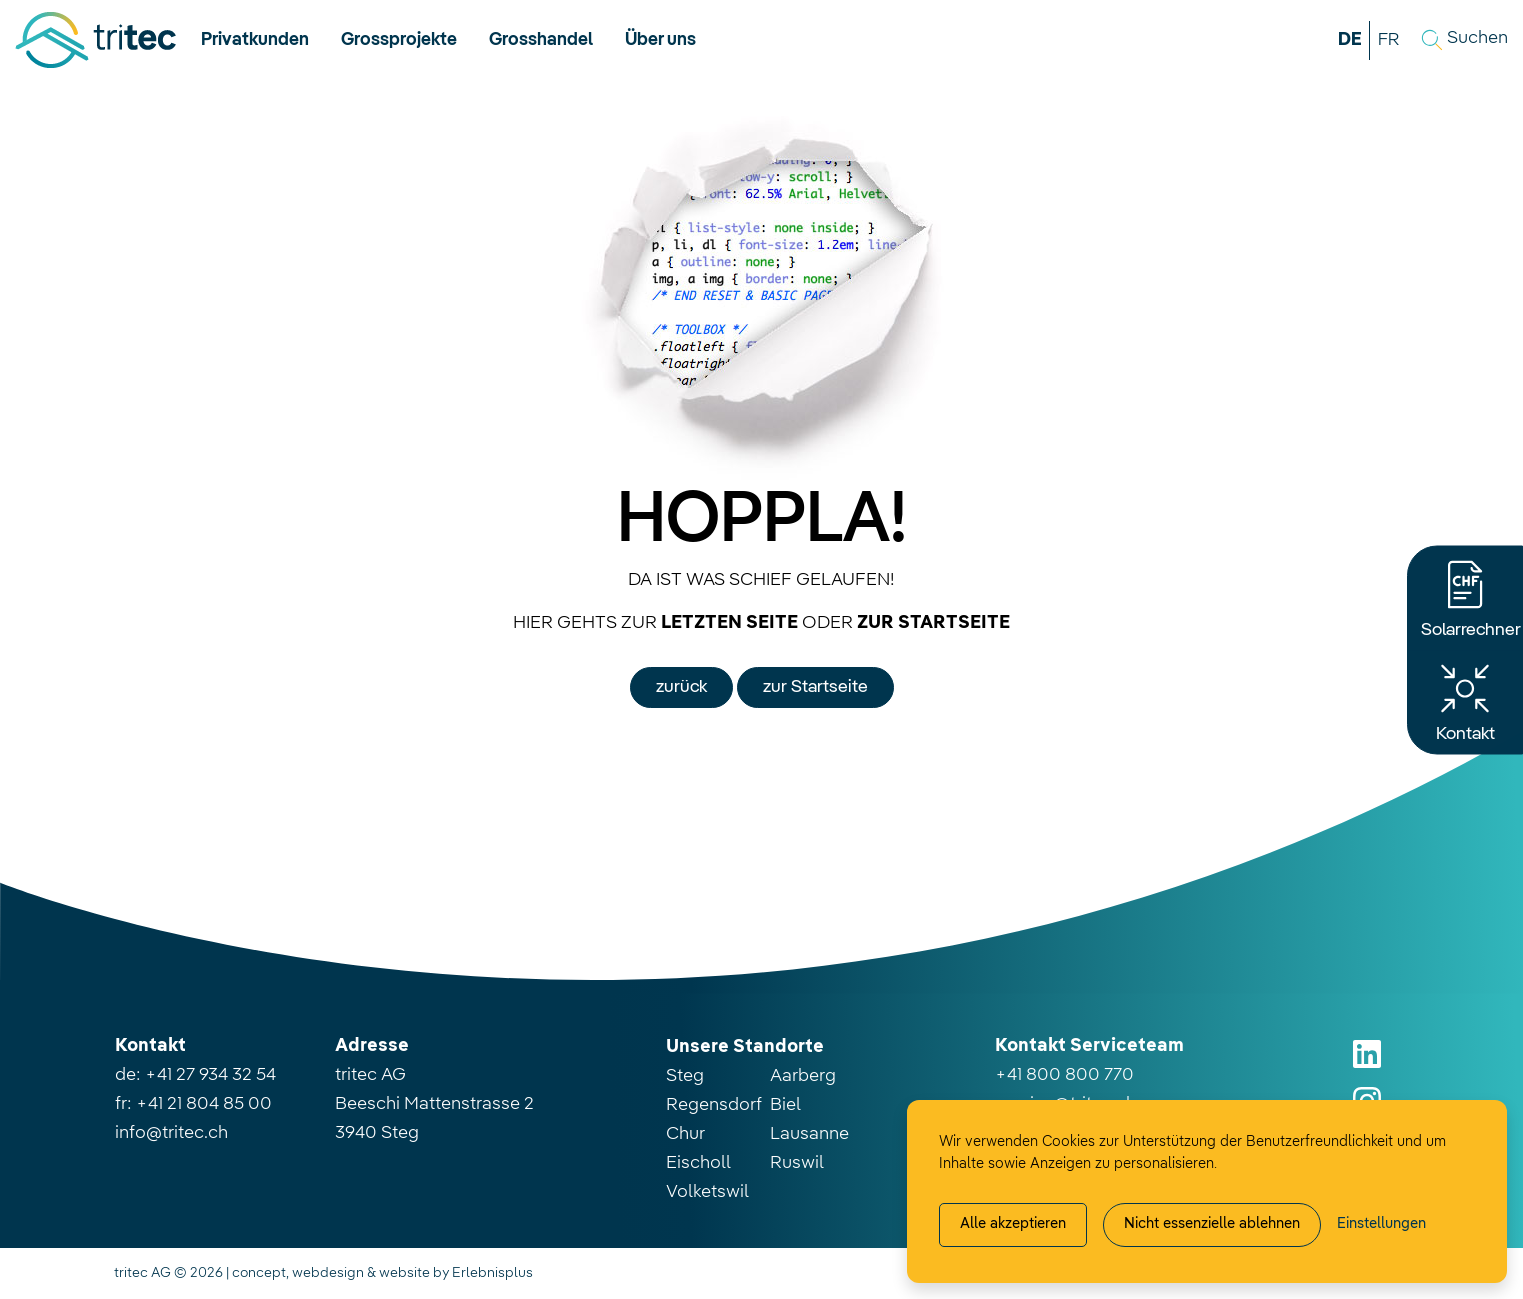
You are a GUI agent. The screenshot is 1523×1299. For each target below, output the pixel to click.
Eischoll (698, 1163)
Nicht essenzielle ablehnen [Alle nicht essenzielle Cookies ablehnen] (1212, 1224)
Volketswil (707, 1192)
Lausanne (809, 1134)
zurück (681, 687)
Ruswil (797, 1163)
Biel (785, 1105)
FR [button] (1388, 40)
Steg (685, 1076)
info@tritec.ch (171, 1133)
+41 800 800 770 (1064, 1075)
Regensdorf (714, 1105)
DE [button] (1350, 40)
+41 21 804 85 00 (204, 1104)
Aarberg (803, 1076)
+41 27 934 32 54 (210, 1075)
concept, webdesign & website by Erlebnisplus (382, 1273)
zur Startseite (815, 687)
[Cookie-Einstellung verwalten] (1381, 1225)
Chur (685, 1134)
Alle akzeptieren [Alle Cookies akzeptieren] (1013, 1224)
